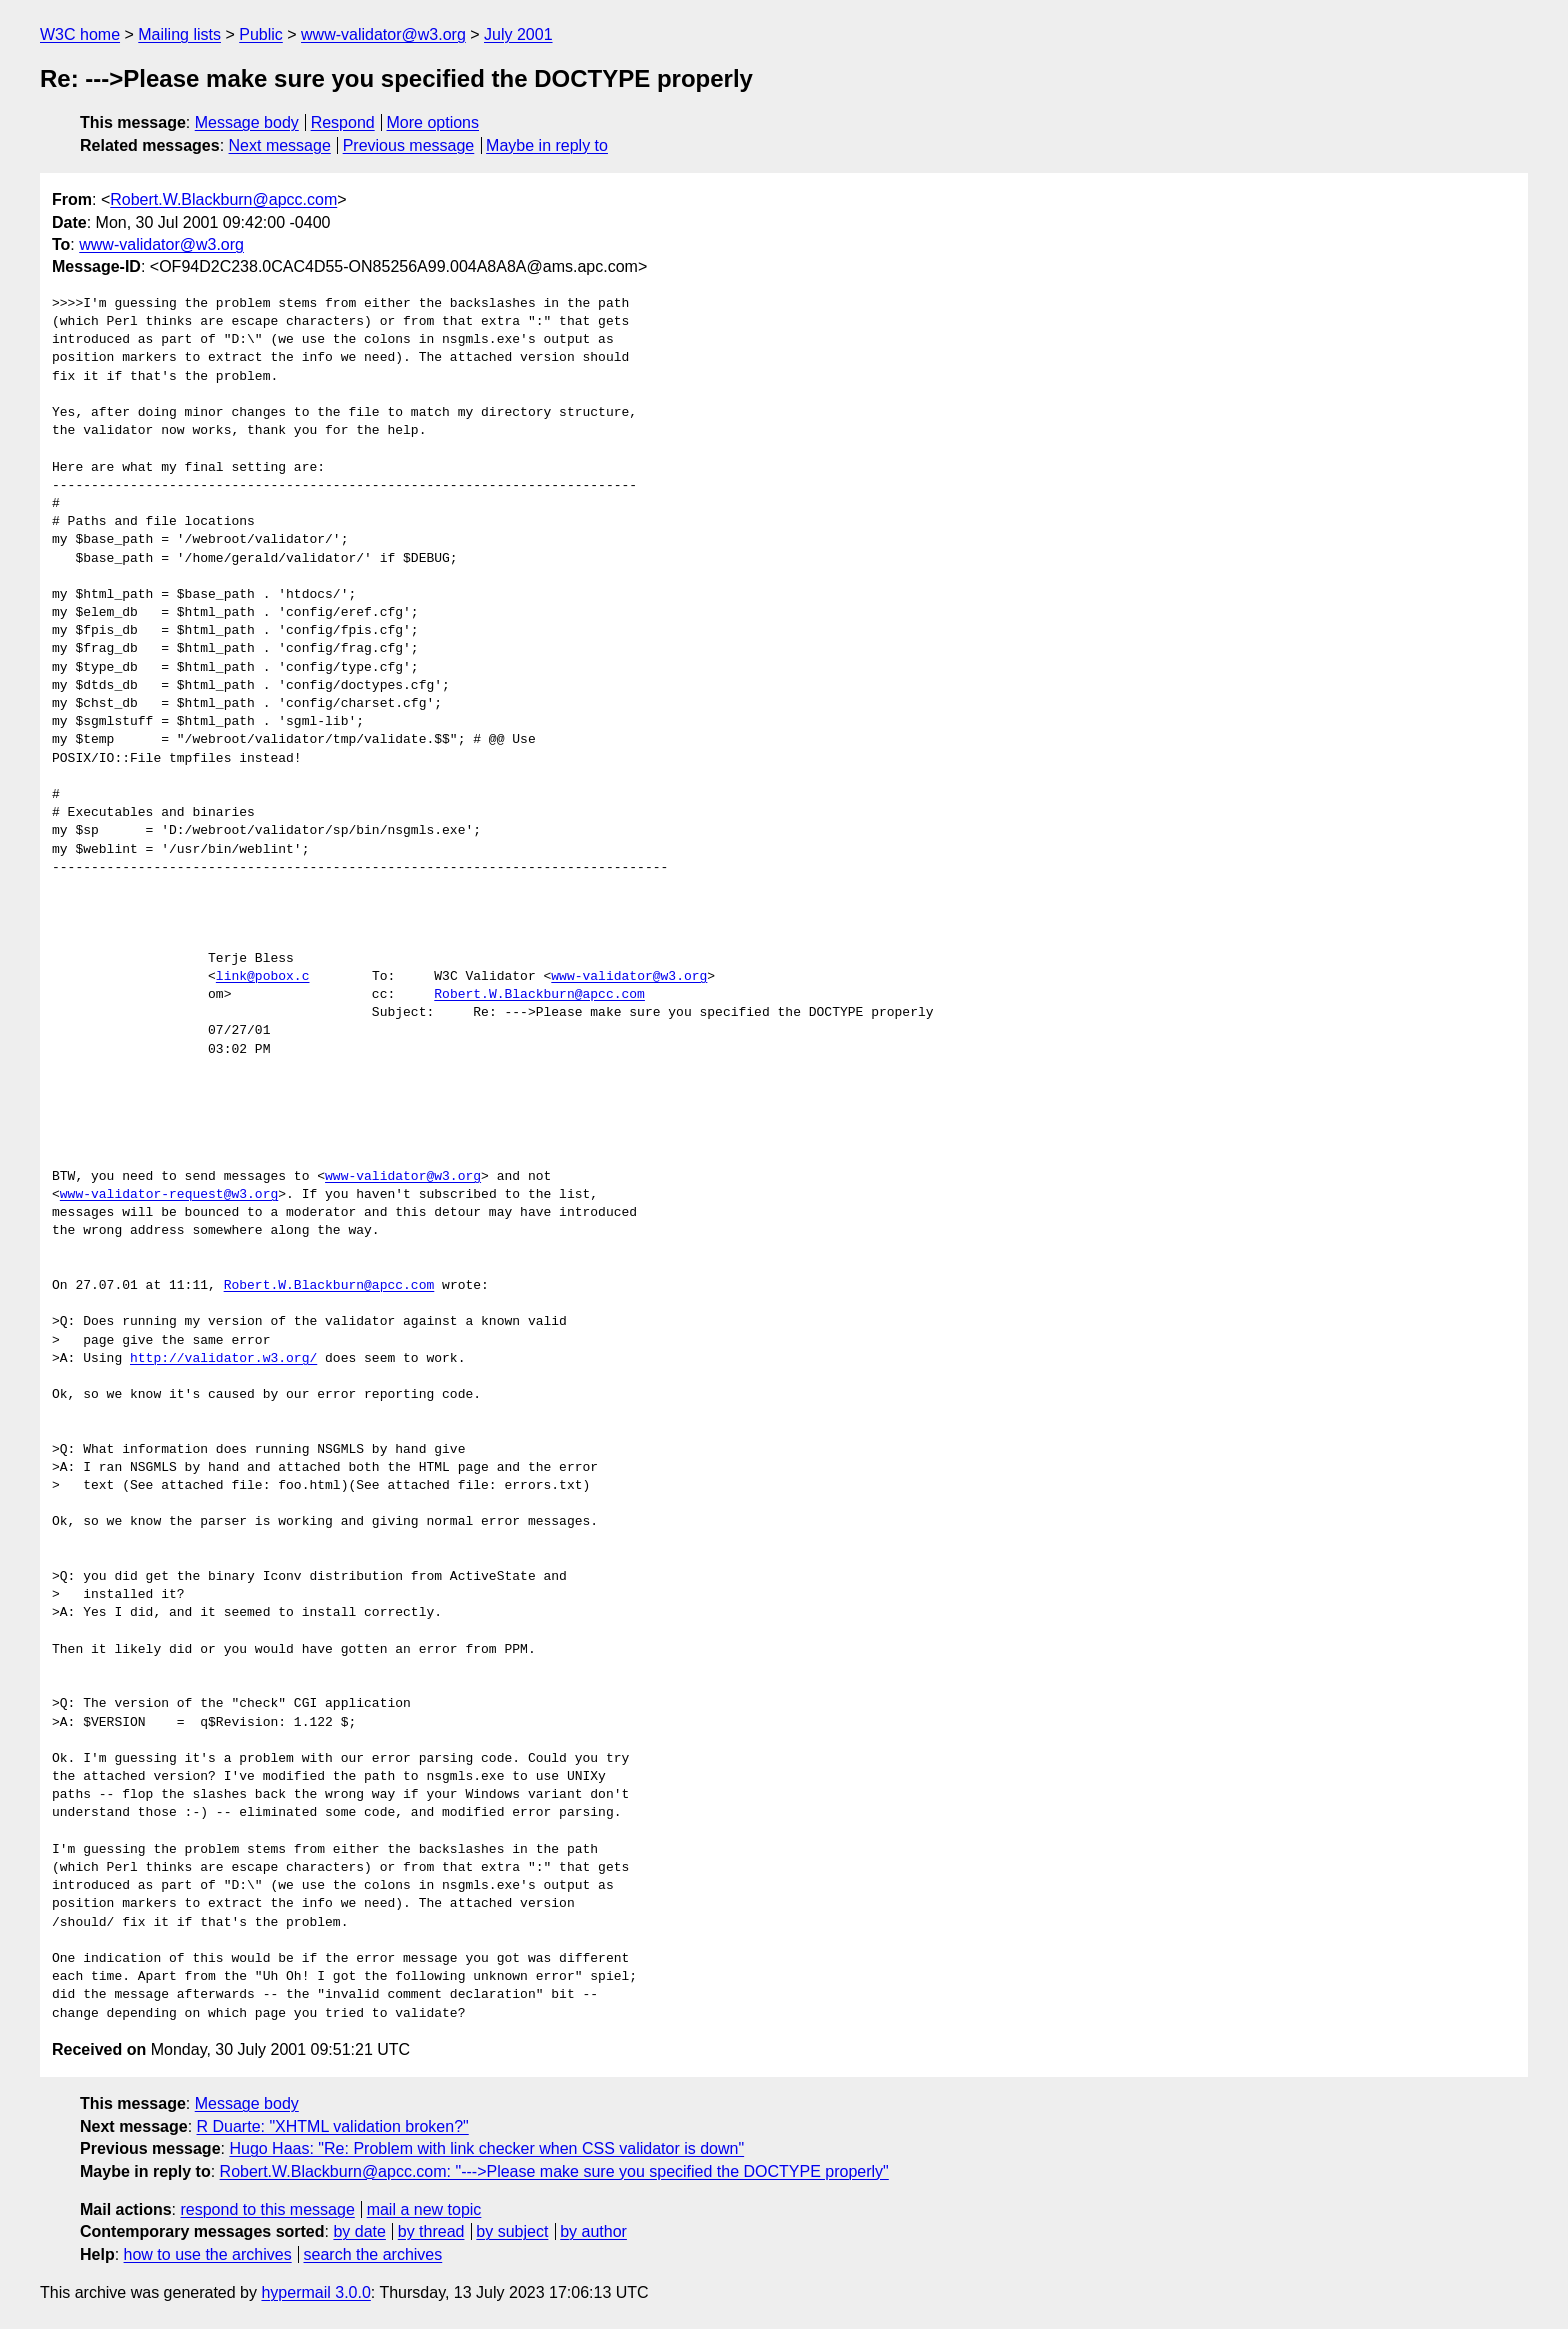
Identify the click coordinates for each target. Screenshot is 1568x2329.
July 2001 (518, 34)
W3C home (80, 34)
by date (359, 2231)
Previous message (409, 145)
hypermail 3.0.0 (315, 2292)
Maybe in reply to (547, 145)
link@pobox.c (263, 977)
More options (433, 122)
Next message (280, 145)
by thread (431, 2231)
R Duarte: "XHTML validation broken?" (333, 2126)
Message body (247, 122)
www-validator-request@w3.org (169, 1195)
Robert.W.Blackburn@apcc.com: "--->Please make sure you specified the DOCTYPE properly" (554, 2171)
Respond (343, 122)
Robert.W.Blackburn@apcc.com (223, 199)
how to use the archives (208, 2254)
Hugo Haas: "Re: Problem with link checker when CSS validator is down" (486, 2148)
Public (261, 34)
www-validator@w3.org (383, 34)
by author (593, 2231)
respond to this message (267, 2209)
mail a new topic (424, 2209)
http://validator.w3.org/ (223, 1359)
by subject (512, 2231)
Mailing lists (179, 34)
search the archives (373, 2254)
